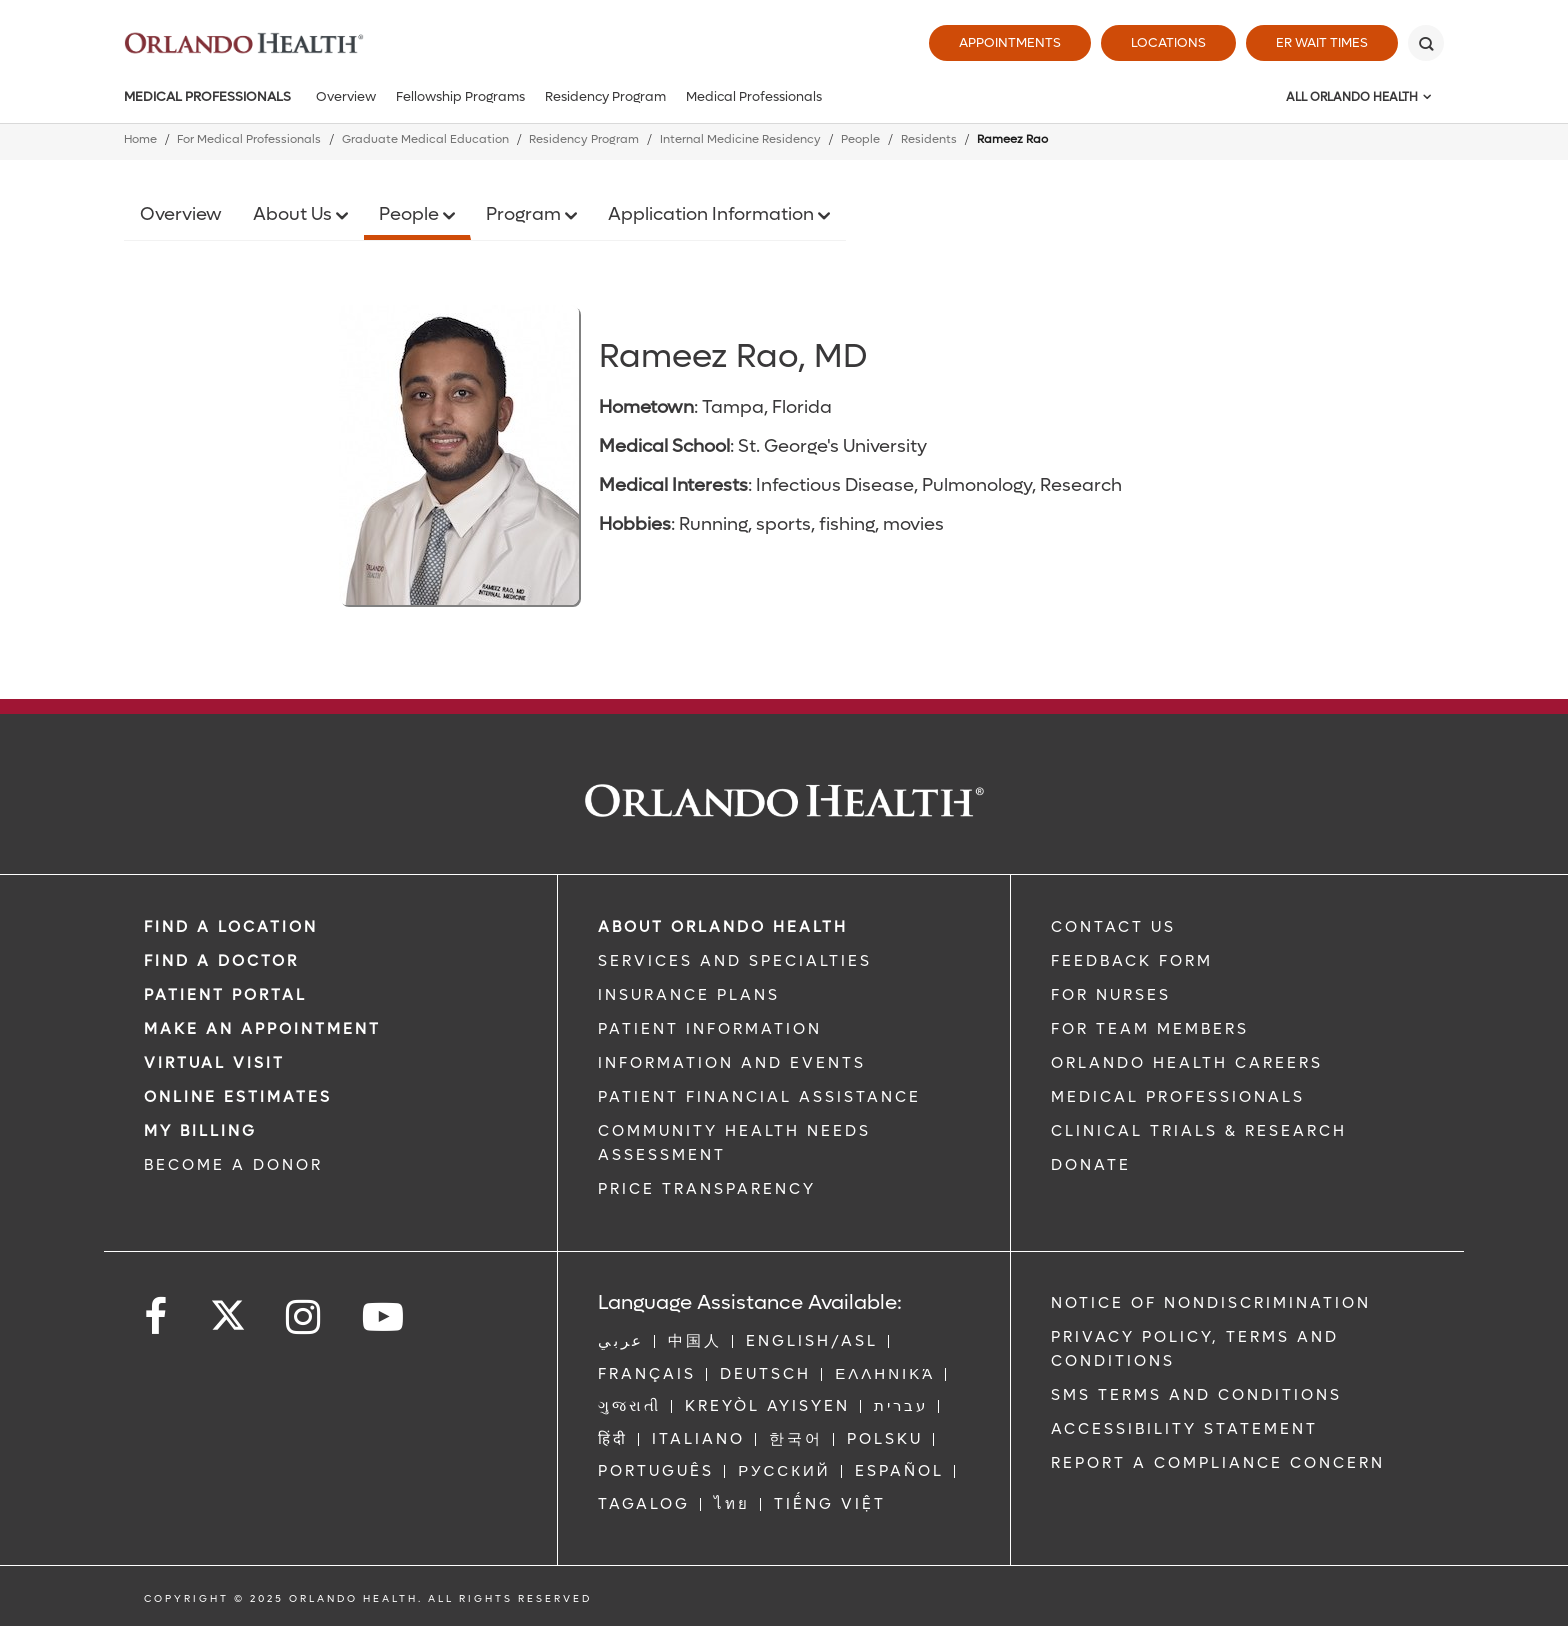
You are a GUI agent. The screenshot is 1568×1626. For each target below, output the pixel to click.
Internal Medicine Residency (740, 139)
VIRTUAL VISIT (214, 1063)
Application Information (713, 214)
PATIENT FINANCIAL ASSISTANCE (759, 1097)
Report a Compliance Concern (1218, 1463)
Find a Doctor (221, 961)
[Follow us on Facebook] (157, 1317)
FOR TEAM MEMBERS (1150, 1029)
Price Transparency (707, 1189)
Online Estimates (238, 1097)
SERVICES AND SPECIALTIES (735, 961)
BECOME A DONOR (233, 1165)
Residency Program (605, 96)
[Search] (1426, 43)
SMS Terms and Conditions (1196, 1395)
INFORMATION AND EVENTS (732, 1063)
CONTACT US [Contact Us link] (1113, 927)
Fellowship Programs (460, 96)
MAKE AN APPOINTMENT (262, 1029)
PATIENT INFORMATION (710, 1029)
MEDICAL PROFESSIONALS (1178, 1097)
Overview (346, 96)
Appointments (1010, 42)
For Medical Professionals (249, 139)
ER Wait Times (1322, 42)
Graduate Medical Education (425, 139)
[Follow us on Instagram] (304, 1317)
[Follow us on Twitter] (228, 1309)
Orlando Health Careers (1187, 1063)
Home (140, 139)
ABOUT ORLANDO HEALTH (723, 927)
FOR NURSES (1111, 995)
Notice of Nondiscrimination (1211, 1303)
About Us (294, 214)
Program (525, 214)
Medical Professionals (207, 96)
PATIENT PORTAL (225, 995)
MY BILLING (200, 1131)
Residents (929, 139)
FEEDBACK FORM (1132, 961)
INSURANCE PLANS (689, 995)
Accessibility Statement (1184, 1429)
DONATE (1091, 1165)
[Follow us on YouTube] (384, 1317)
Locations (1168, 42)
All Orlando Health (1352, 97)
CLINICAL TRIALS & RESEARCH (1199, 1131)
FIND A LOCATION (231, 927)
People (860, 139)
